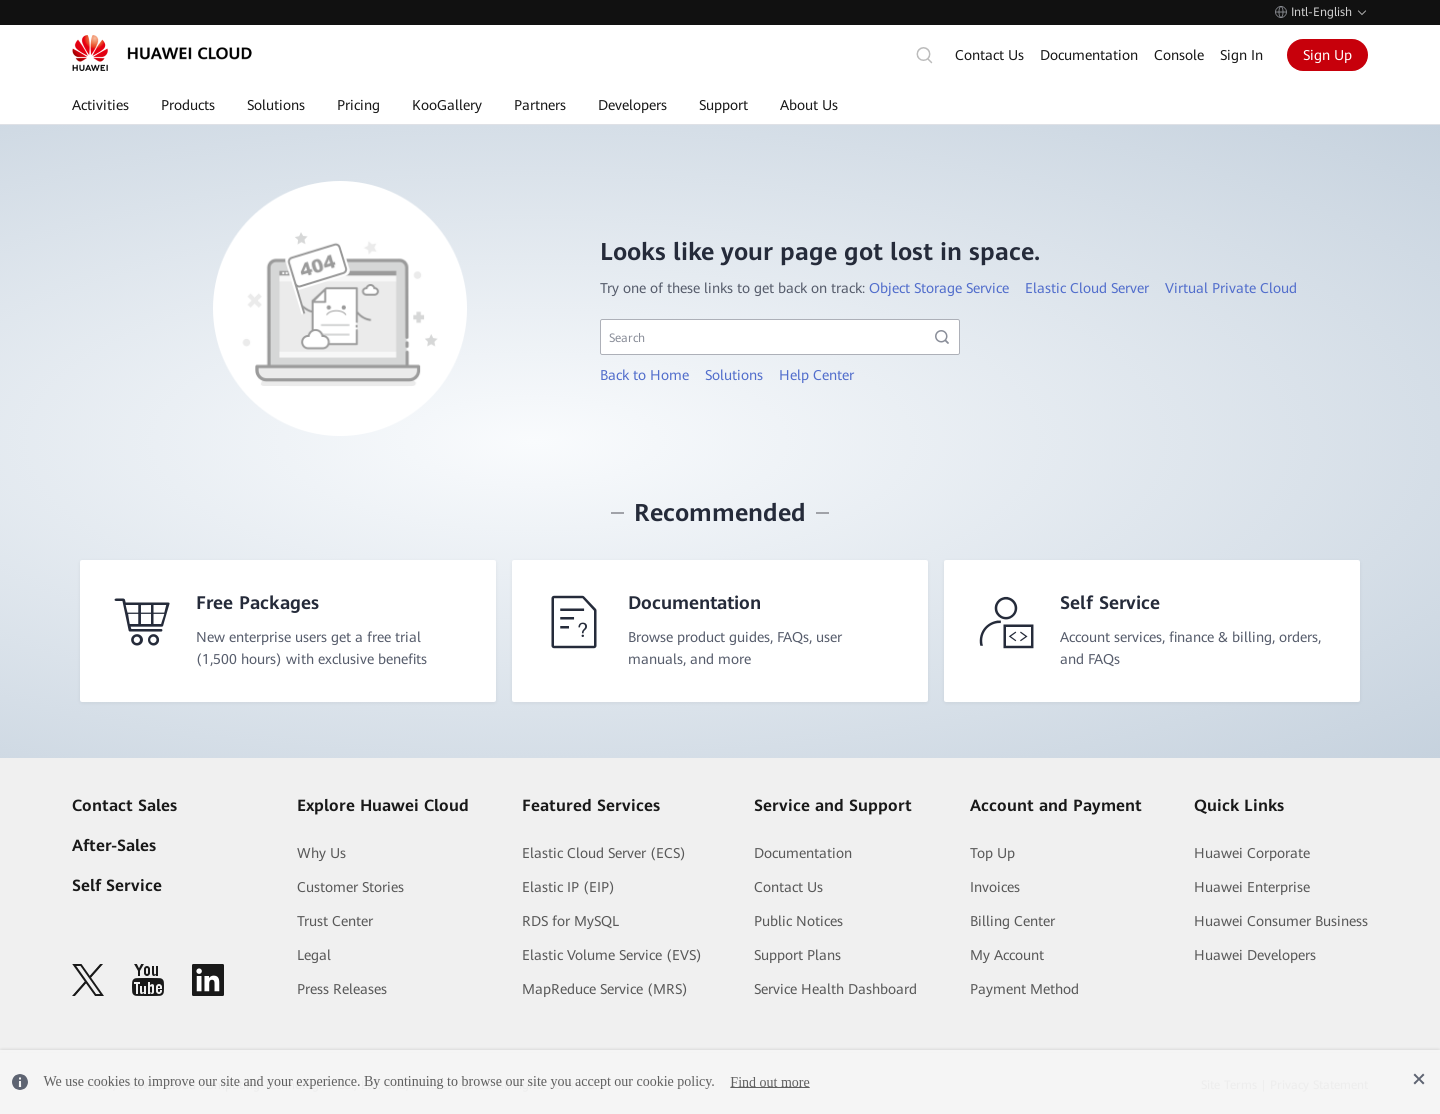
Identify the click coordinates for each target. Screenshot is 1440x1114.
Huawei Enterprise (1252, 887)
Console (1179, 55)
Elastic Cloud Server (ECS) (604, 853)
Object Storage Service (939, 288)
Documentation (1089, 55)
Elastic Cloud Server (1087, 288)
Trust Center (335, 921)
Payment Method (1024, 989)
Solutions (734, 375)
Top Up (992, 853)
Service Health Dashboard (835, 989)
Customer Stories (350, 887)
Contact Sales (124, 805)
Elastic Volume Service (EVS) (612, 955)
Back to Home (644, 375)
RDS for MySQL (570, 921)
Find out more (769, 1081)
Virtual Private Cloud (1231, 288)
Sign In (1241, 55)
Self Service (117, 885)
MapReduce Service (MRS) (605, 989)
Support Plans (797, 955)
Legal (314, 955)
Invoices (995, 887)
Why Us (321, 853)
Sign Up (1327, 55)
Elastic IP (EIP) (568, 887)
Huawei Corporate (1252, 853)
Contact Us (989, 55)
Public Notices (798, 921)
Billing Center (1012, 921)
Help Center (816, 375)
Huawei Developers (1255, 955)
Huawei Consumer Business (1281, 921)
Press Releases (342, 989)
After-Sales (114, 845)
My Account (1007, 955)
